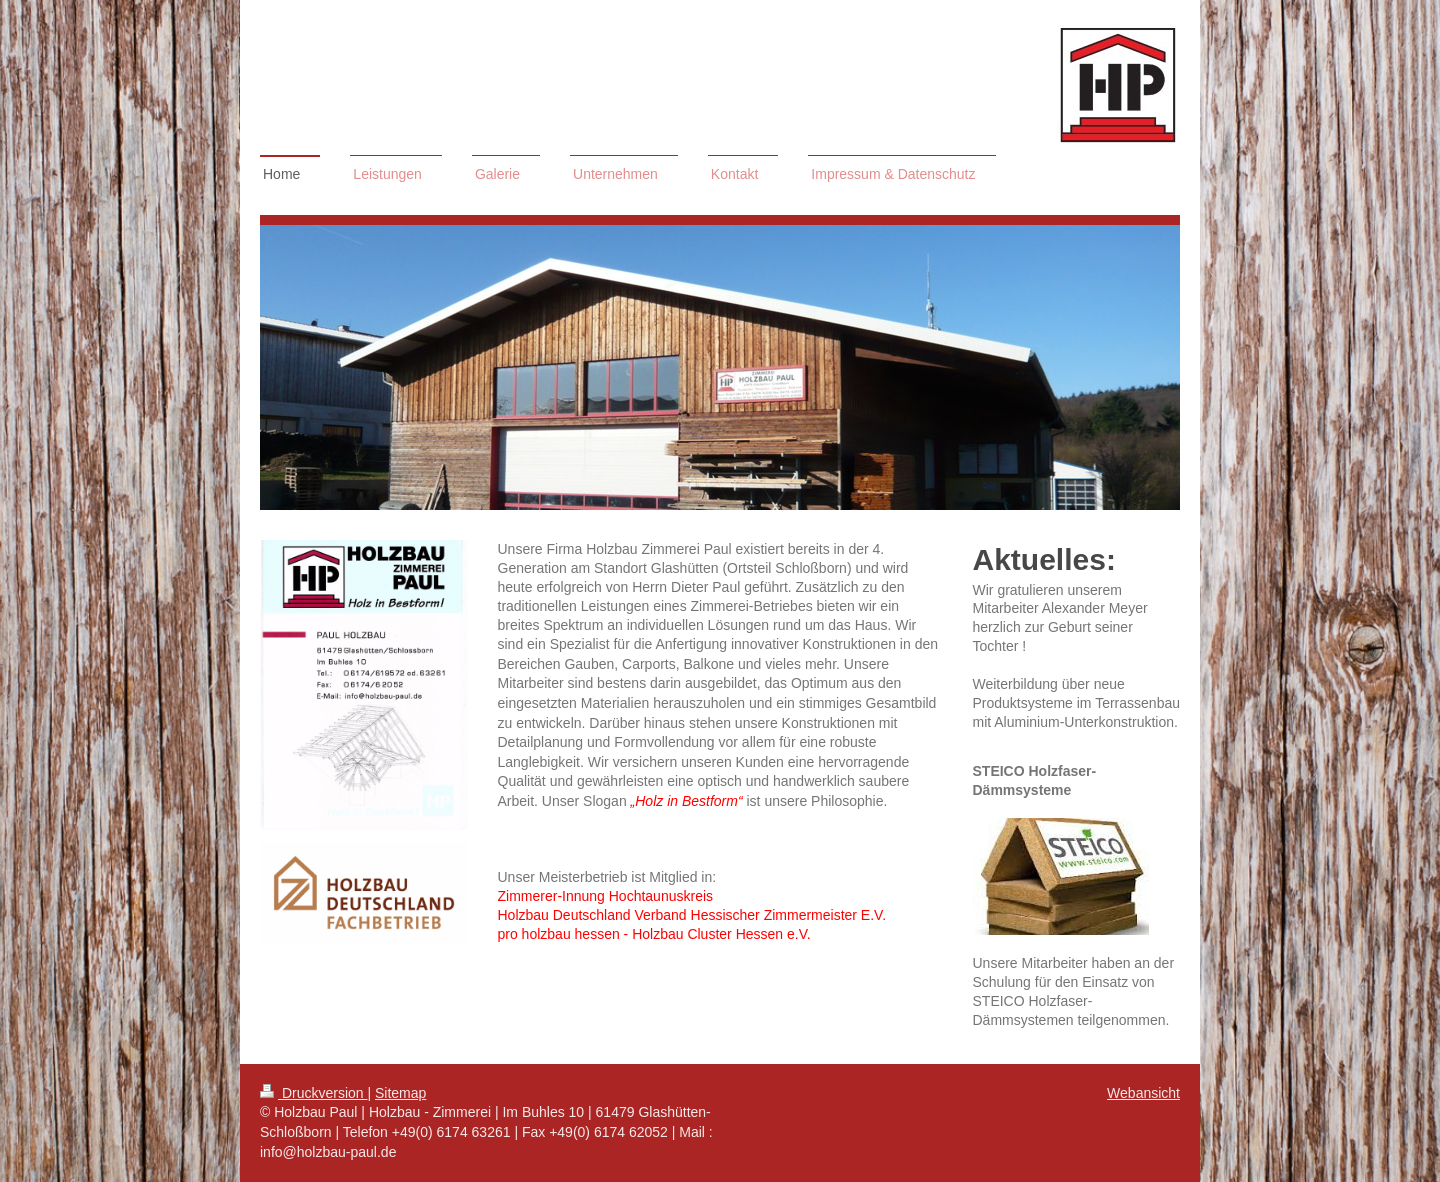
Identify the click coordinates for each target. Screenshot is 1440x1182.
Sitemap (400, 1093)
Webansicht (1143, 1093)
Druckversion (313, 1093)
